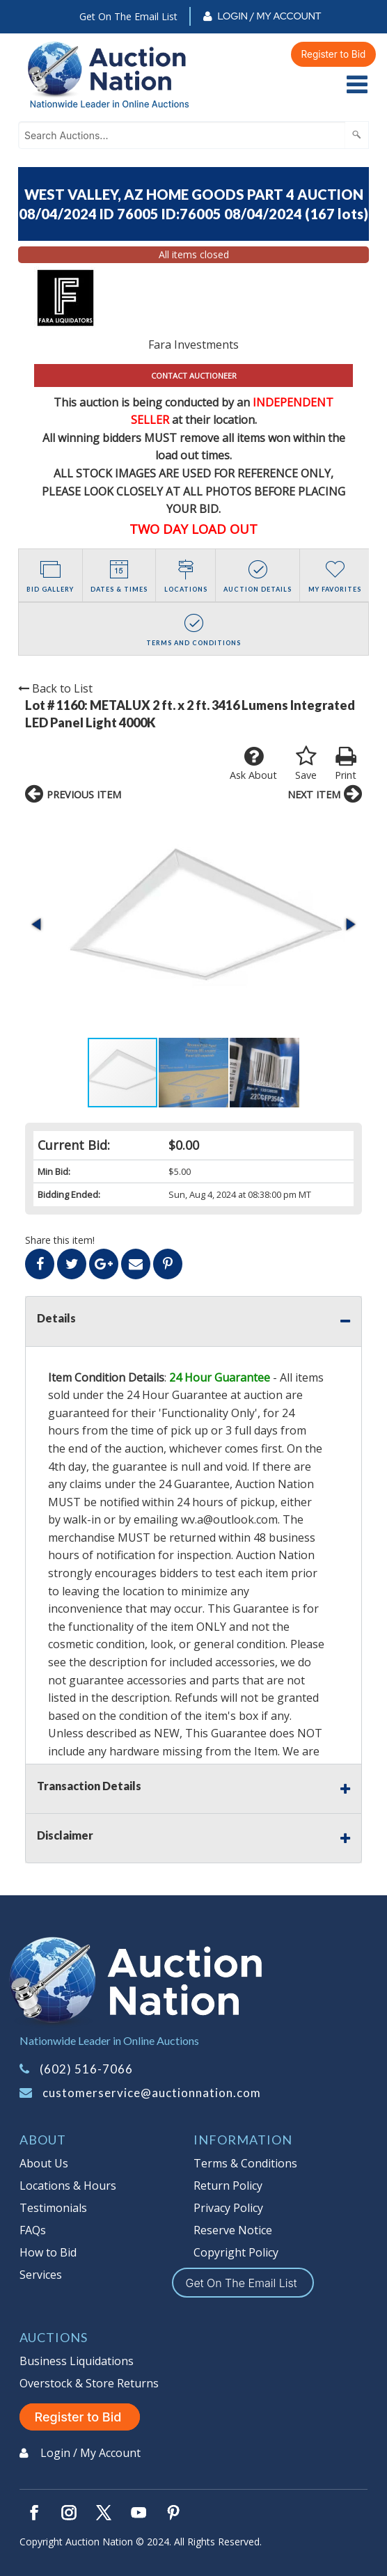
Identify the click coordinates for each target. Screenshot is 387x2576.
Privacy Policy (228, 2207)
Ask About (253, 763)
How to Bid (48, 2252)
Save (306, 763)
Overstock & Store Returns (89, 2383)
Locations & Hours (67, 2185)
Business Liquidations (76, 2361)
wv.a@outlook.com (229, 1519)
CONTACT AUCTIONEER (194, 375)
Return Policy (228, 2185)
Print (345, 763)
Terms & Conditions (245, 2163)
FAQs (32, 2230)
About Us (43, 2163)
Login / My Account (269, 16)
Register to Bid (333, 54)
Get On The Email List (128, 16)
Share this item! (60, 1240)
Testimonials (53, 2207)
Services (40, 2274)
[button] (37, 924)
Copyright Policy (236, 2252)
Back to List (55, 688)
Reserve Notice (233, 2230)
